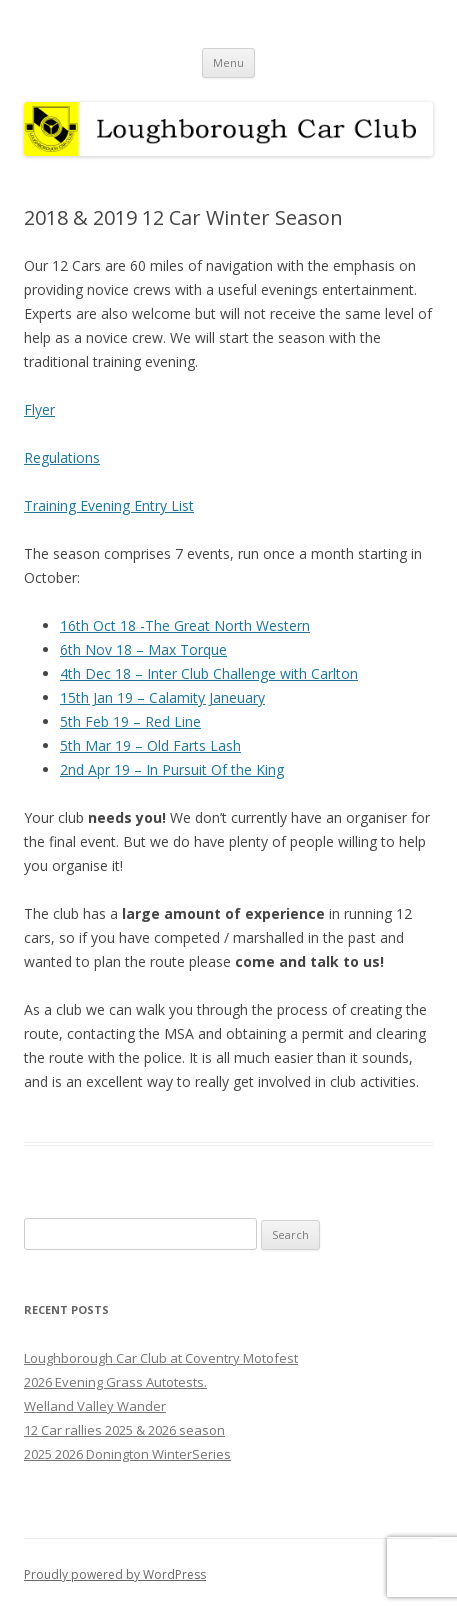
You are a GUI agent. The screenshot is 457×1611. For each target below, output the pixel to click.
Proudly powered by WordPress (115, 1574)
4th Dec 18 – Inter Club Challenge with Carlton (209, 673)
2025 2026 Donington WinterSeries (127, 1454)
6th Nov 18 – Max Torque (143, 649)
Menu (228, 62)
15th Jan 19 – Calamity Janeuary (162, 697)
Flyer (39, 409)
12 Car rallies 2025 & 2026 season (124, 1430)
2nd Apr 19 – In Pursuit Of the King (172, 769)
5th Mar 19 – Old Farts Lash (150, 745)
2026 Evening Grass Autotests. (115, 1382)
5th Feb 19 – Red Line (130, 721)
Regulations (62, 457)
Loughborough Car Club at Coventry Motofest (161, 1358)
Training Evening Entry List (109, 505)
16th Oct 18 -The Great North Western (185, 625)
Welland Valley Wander (95, 1406)
